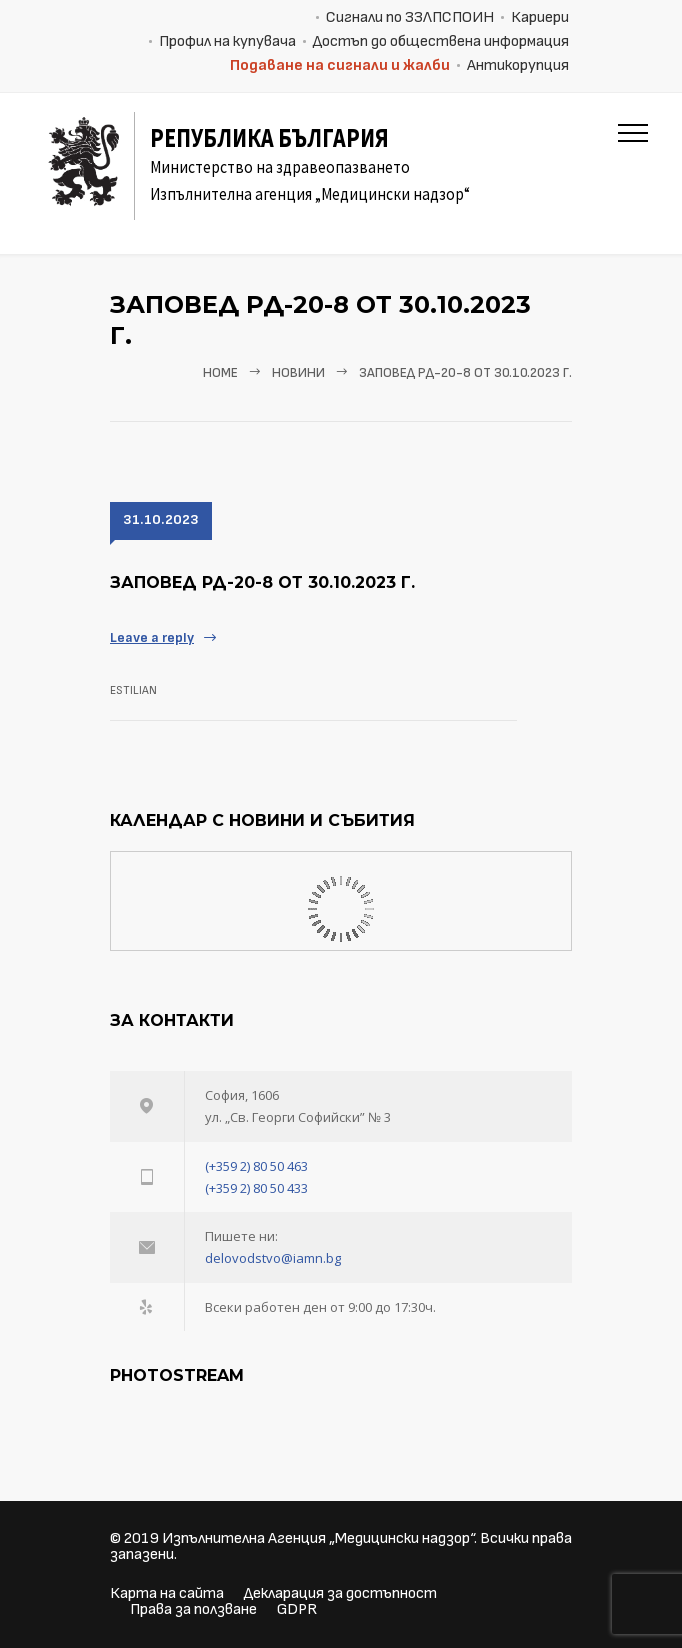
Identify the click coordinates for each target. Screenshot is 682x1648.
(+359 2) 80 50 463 (256, 1166)
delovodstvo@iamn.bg (273, 1258)
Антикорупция (518, 65)
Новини (298, 373)
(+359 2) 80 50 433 (256, 1188)
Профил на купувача (227, 41)
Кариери (540, 17)
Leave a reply (152, 637)
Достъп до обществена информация (441, 41)
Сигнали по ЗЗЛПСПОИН (410, 17)
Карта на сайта (167, 1593)
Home (220, 373)
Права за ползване (193, 1609)
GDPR (297, 1609)
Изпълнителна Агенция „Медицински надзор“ (318, 1538)
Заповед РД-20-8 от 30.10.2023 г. (262, 582)
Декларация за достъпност (340, 1593)
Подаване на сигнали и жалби (340, 65)
